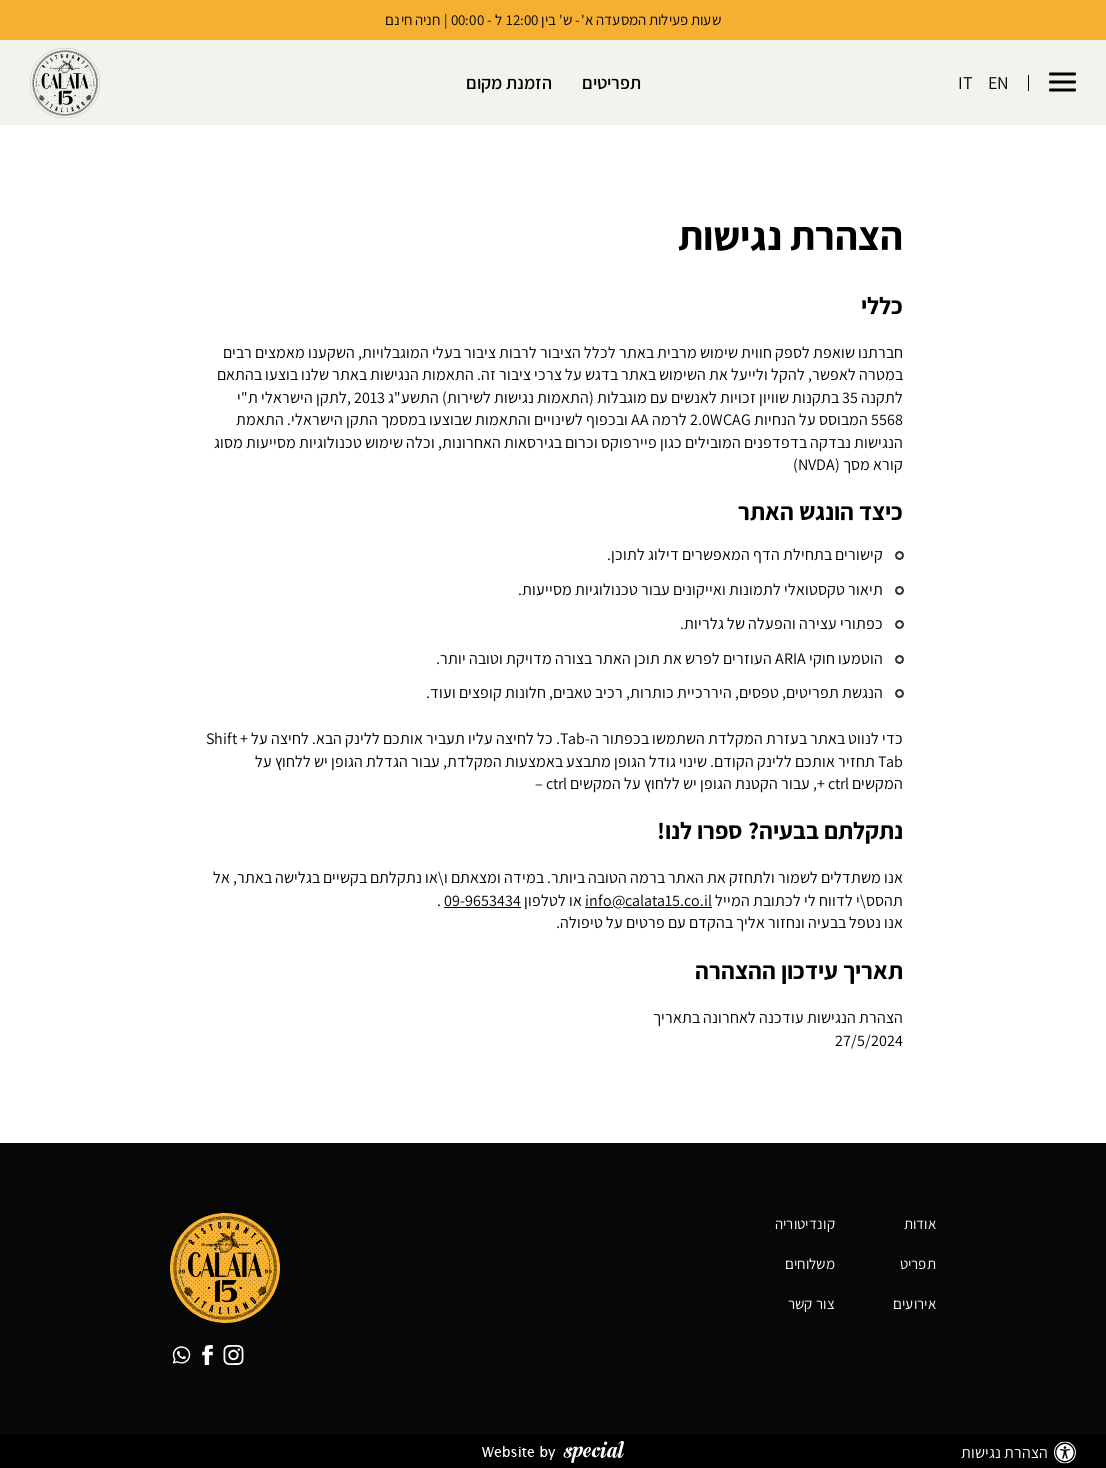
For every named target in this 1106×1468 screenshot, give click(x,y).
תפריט (918, 1263)
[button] (1062, 83)
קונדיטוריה (805, 1223)
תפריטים (611, 83)
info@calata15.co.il (648, 900)
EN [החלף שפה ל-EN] (998, 83)
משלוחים (810, 1263)
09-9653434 (482, 900)
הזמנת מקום (509, 83)
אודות (920, 1223)
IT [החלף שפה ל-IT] (965, 83)
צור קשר (811, 1303)
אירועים (914, 1303)
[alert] (553, 236)
